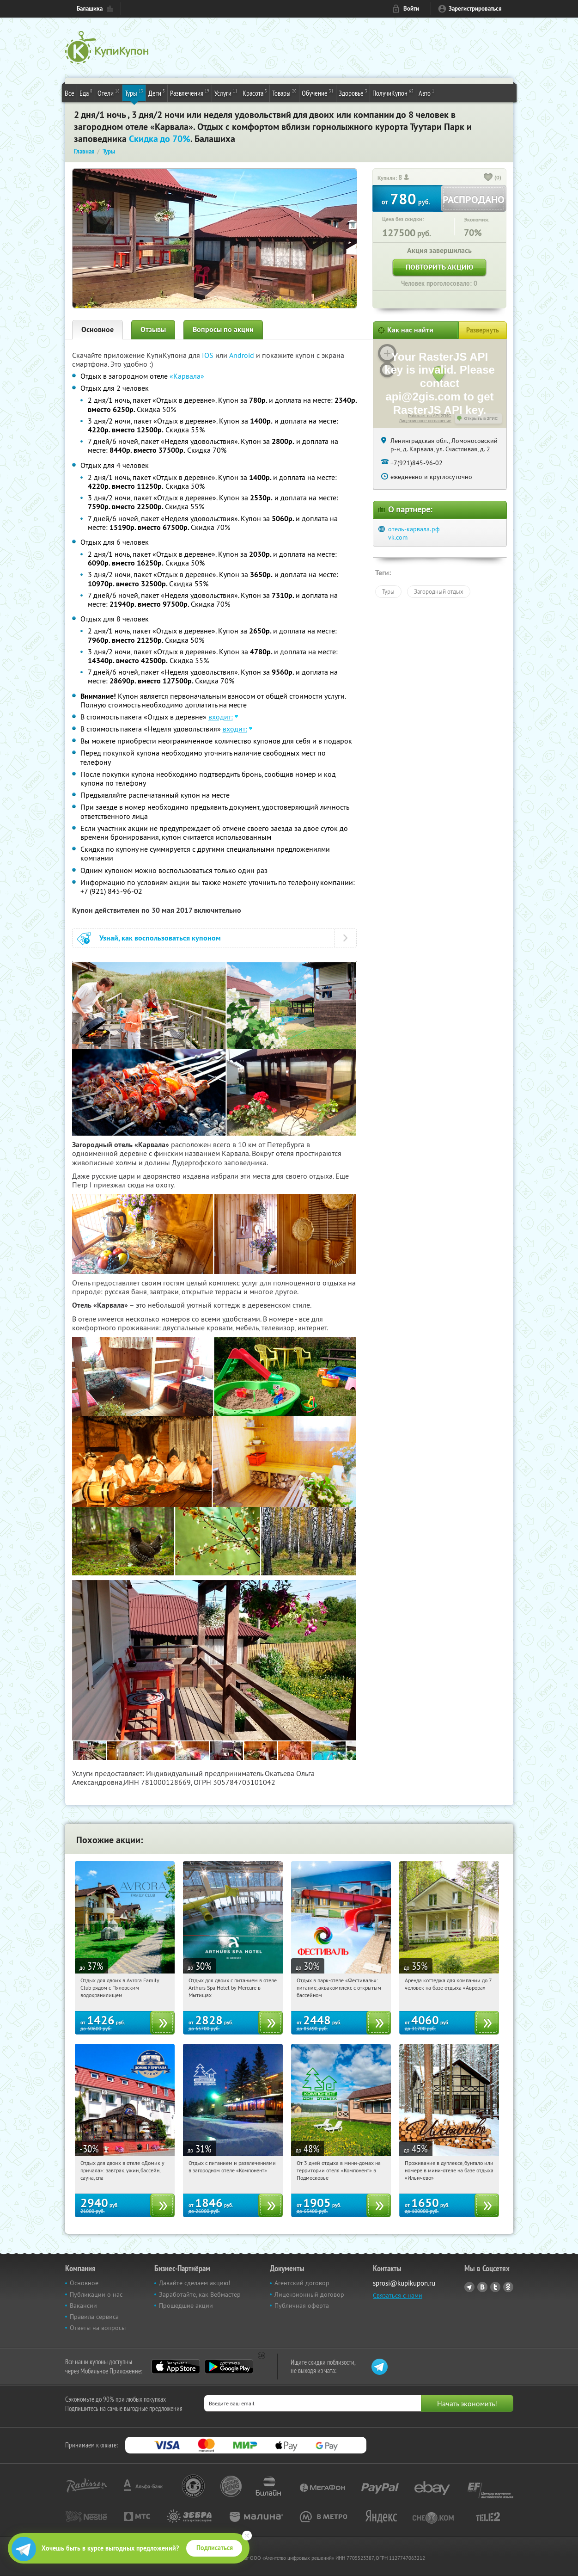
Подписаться (214, 2548)
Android (242, 355)
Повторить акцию (439, 267)
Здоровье (353, 92)
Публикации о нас (96, 2294)
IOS (208, 355)
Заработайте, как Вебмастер (200, 2294)
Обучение (318, 92)
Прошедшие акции (186, 2305)
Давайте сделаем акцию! (194, 2283)
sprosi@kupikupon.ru (404, 2283)
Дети (156, 92)
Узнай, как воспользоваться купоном (160, 938)
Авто (426, 92)
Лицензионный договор (309, 2294)
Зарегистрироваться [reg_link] (475, 8)
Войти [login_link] (411, 8)
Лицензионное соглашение (425, 420)
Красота (255, 92)
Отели (108, 92)
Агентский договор (301, 2283)
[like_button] (488, 178)
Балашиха (90, 8)
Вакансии (83, 2305)
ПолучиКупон (393, 92)
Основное (97, 329)
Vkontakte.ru (482, 2287)
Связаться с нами (397, 2295)
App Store (176, 2366)
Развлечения (189, 92)
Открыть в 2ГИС (481, 418)
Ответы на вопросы (98, 2328)
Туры (134, 92)
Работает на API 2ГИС (429, 415)
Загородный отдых (438, 591)
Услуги (225, 92)
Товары (284, 92)
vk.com (398, 537)
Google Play (229, 2366)
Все (69, 93)
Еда (85, 92)
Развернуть (482, 330)
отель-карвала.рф (414, 529)
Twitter (495, 2287)
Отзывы (153, 329)
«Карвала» (187, 376)
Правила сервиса (94, 2316)
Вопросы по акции (223, 329)
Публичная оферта (301, 2305)
